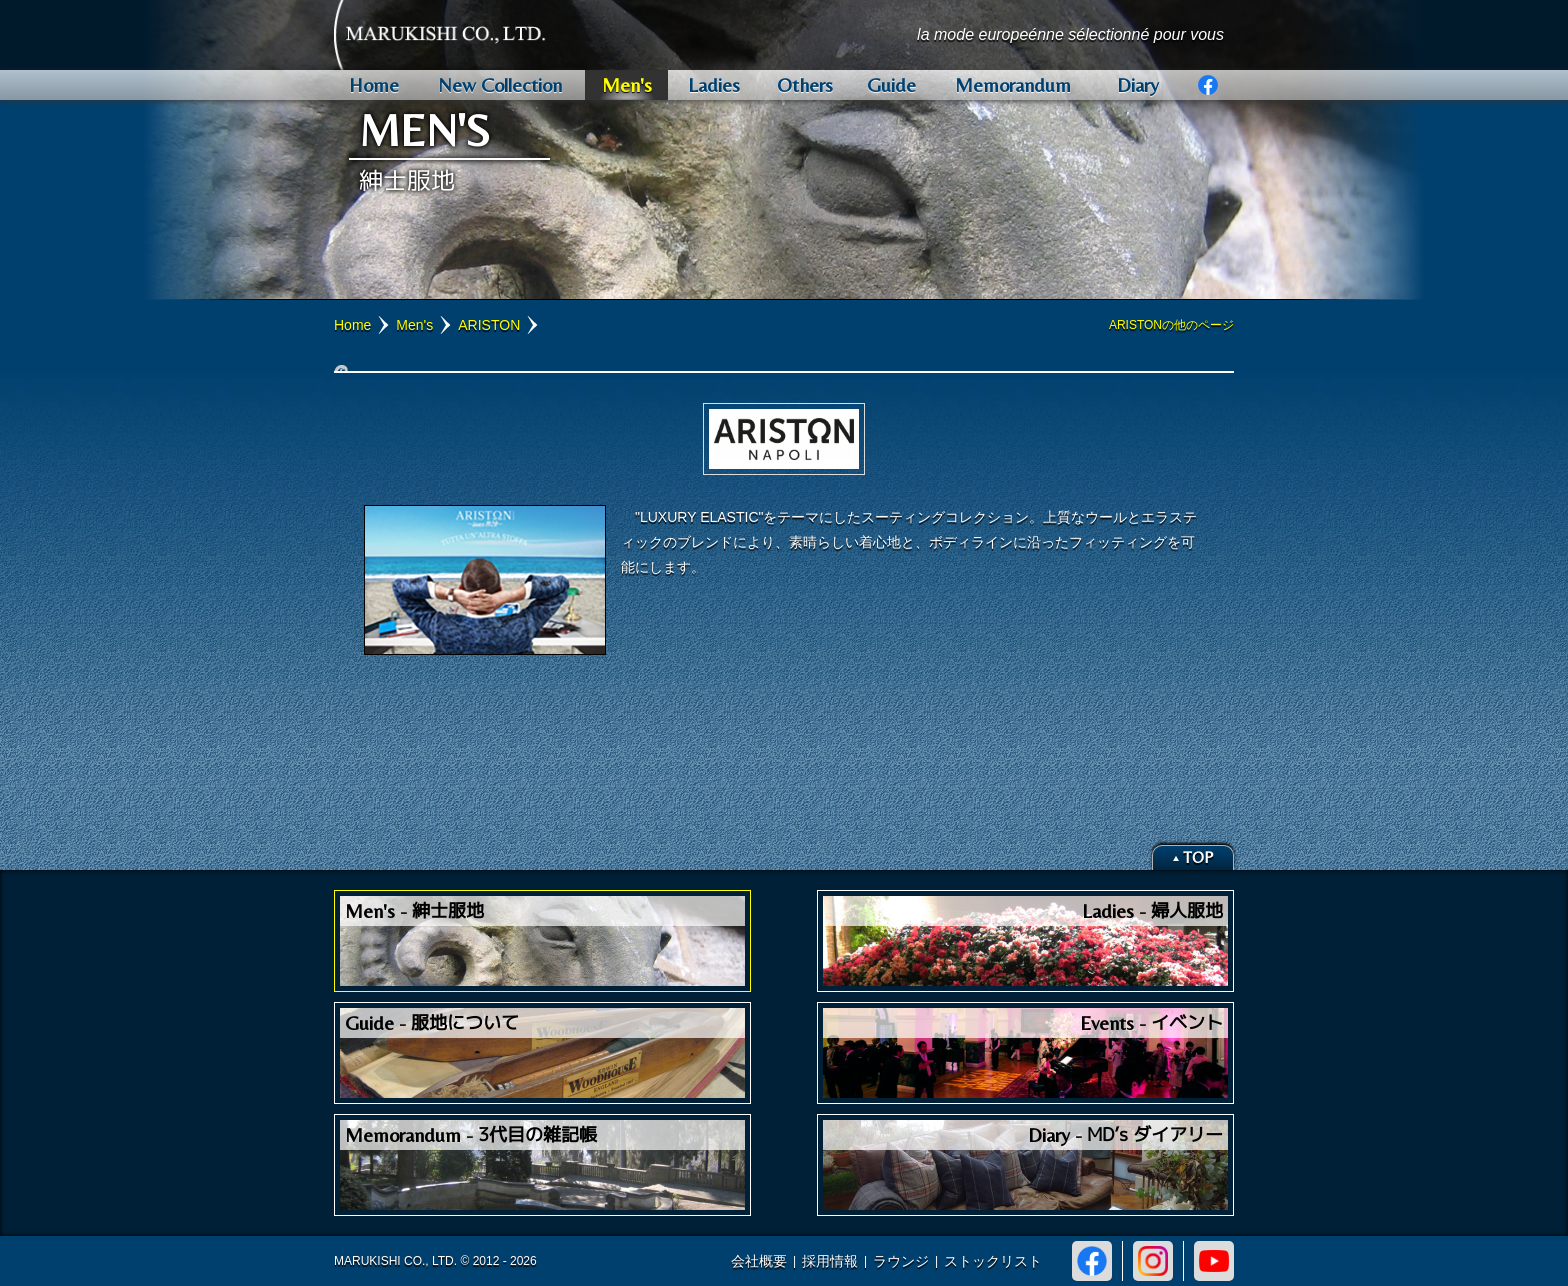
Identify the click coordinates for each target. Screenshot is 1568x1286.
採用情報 (830, 1261)
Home (352, 325)
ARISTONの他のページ (1171, 325)
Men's (414, 325)
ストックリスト (993, 1261)
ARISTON (489, 325)
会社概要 (759, 1261)
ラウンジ (901, 1261)
